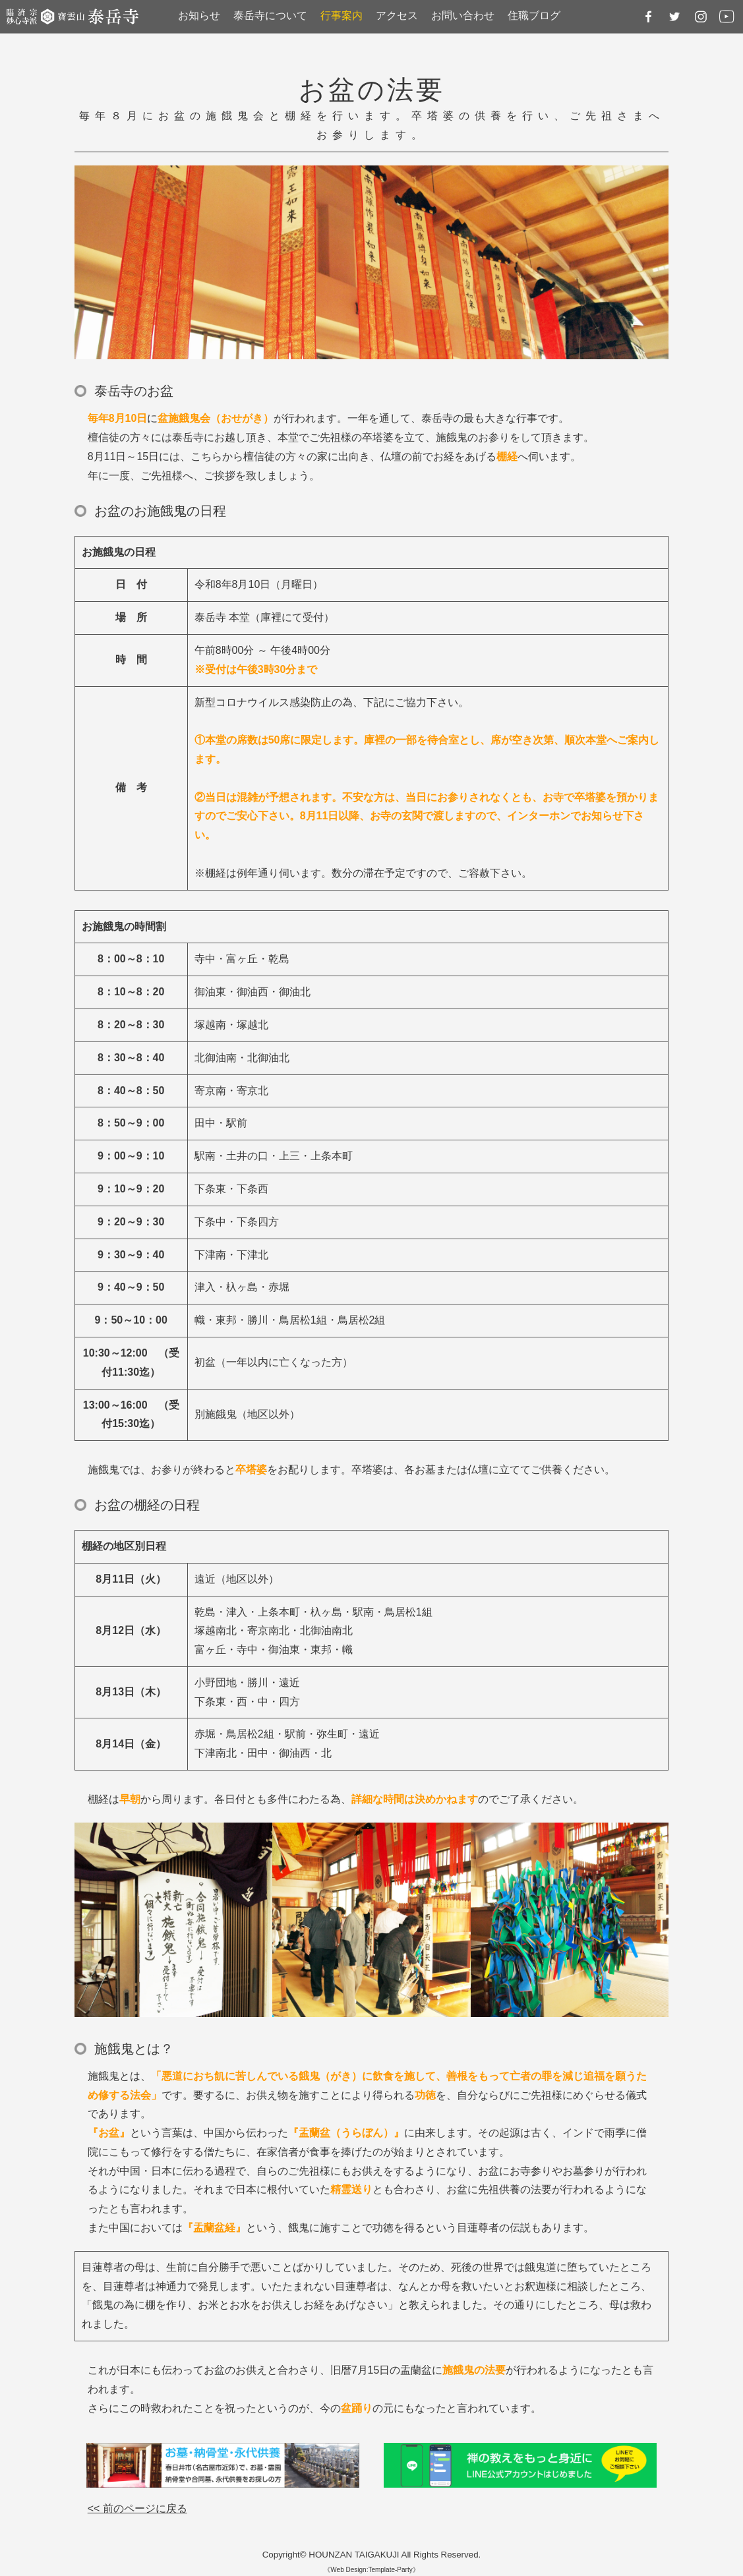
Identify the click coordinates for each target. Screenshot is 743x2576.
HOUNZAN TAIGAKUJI (354, 2555)
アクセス (397, 15)
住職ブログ (534, 15)
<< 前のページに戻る (137, 2508)
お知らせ (199, 15)
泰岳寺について (270, 15)
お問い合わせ (462, 15)
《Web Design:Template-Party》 (371, 2569)
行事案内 (341, 15)
